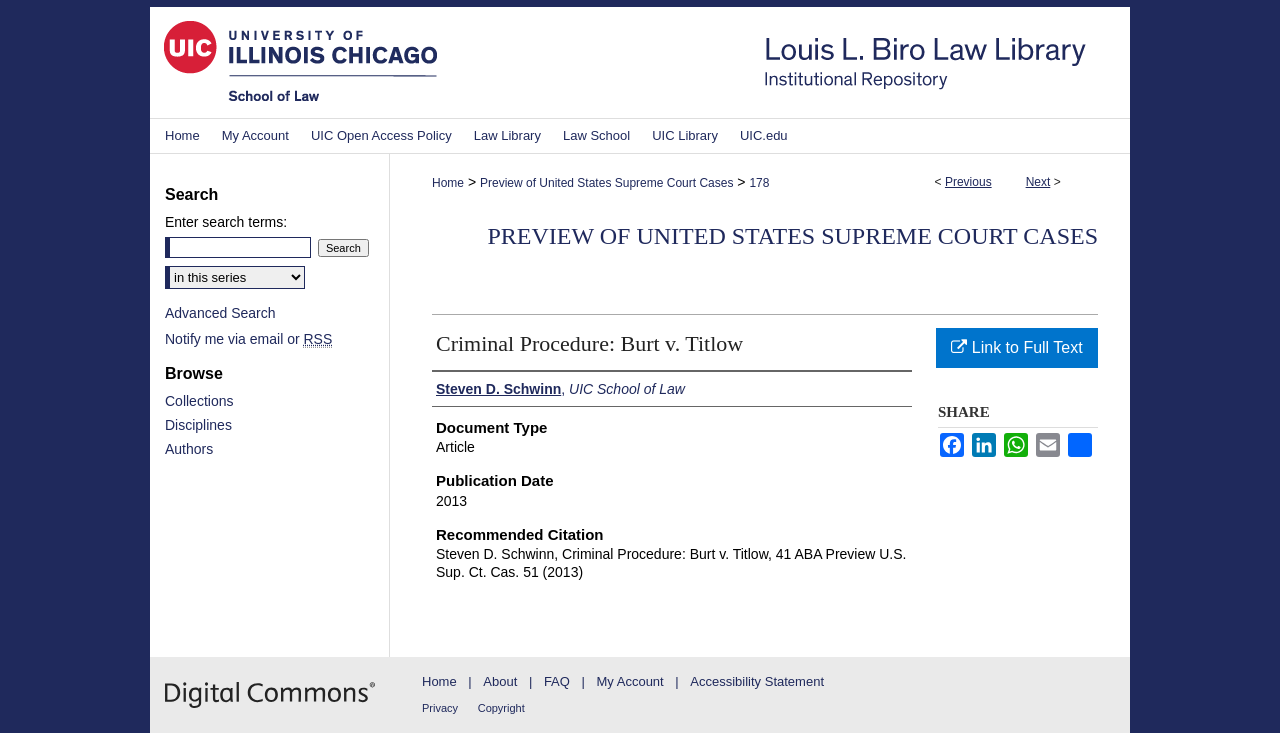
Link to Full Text (1016, 347)
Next (1038, 182)
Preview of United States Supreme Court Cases (606, 183)
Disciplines (198, 425)
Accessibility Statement (757, 681)
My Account (630, 681)
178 (759, 183)
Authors (189, 449)
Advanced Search (220, 313)
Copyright (501, 708)
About (500, 681)
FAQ (557, 681)
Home (448, 183)
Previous (968, 182)
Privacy (440, 708)
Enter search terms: (226, 222)
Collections (199, 401)
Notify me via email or (248, 339)
